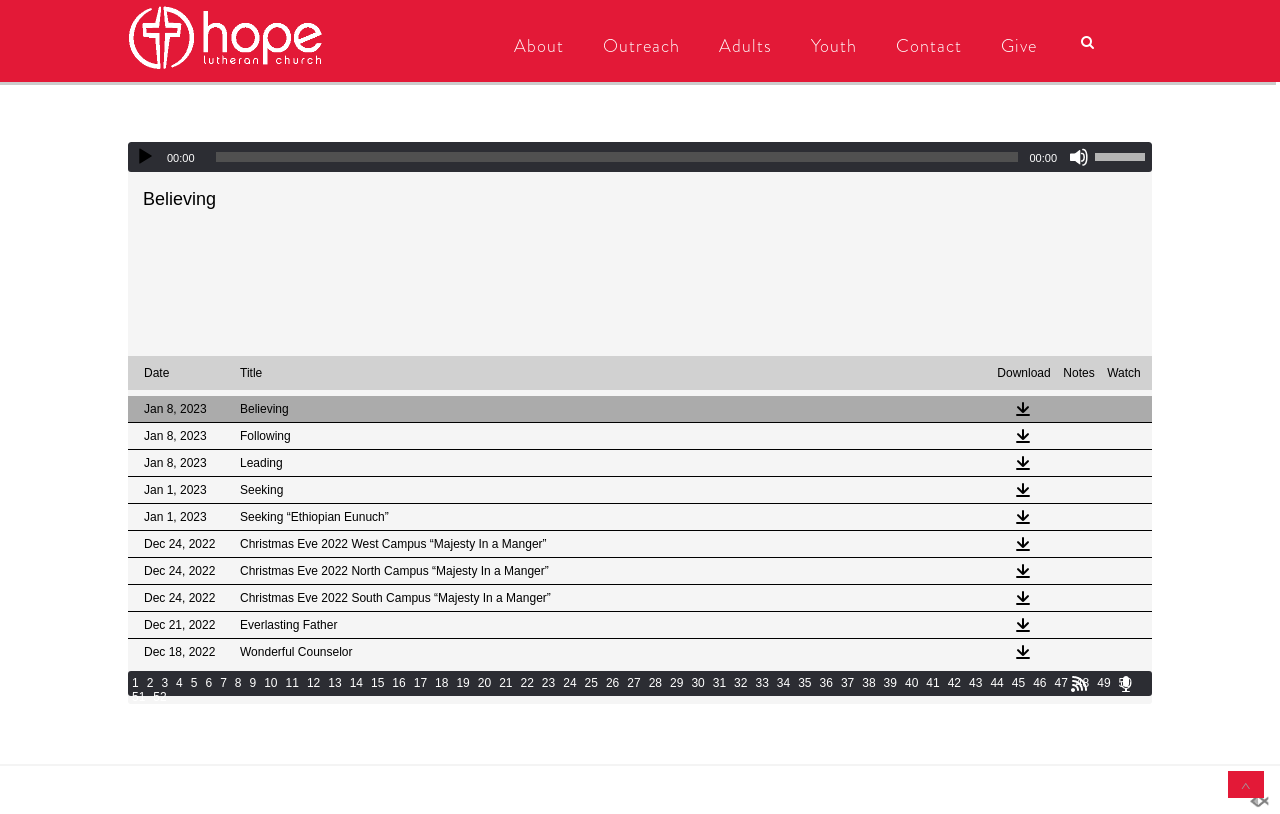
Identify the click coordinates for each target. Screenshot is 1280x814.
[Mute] (1079, 157)
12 (313, 683)
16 (398, 683)
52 (159, 697)
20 (484, 683)
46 (1039, 683)
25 (591, 683)
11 (292, 683)
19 (462, 683)
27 (633, 683)
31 (719, 683)
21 (505, 683)
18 (441, 683)
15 (377, 683)
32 (740, 683)
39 (890, 683)
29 (676, 683)
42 (954, 683)
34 (783, 683)
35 (804, 683)
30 (697, 683)
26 (612, 683)
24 (569, 683)
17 (420, 683)
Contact (927, 46)
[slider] (617, 157)
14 (356, 683)
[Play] (145, 157)
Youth (832, 46)
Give (1017, 46)
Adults (743, 46)
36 (826, 683)
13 (334, 683)
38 (868, 683)
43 (975, 683)
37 (847, 683)
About (537, 46)
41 (932, 683)
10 (270, 683)
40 (911, 683)
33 (761, 683)
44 (996, 683)
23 (548, 683)
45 (1018, 683)
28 (655, 683)
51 (138, 697)
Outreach (639, 46)
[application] (640, 157)
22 (527, 683)
